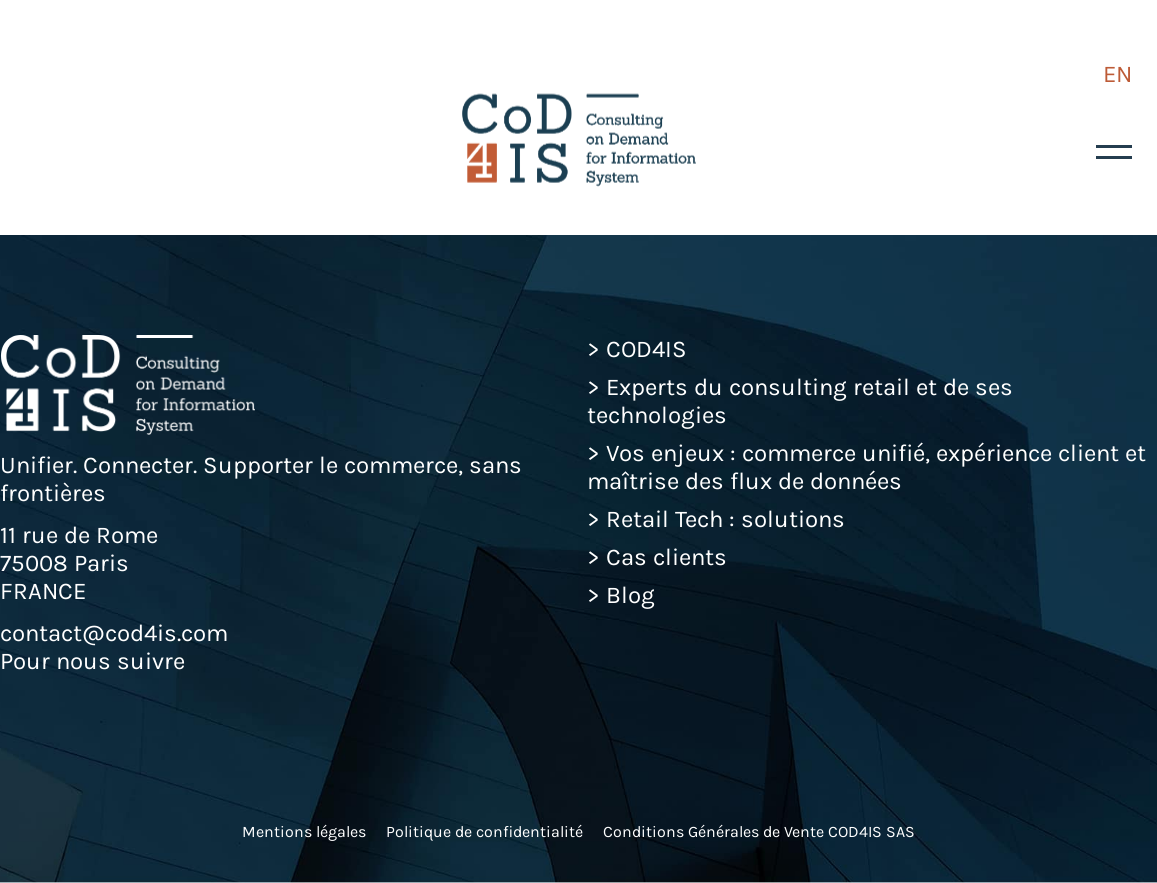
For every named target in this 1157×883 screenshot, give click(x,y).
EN (1117, 74)
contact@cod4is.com (114, 633)
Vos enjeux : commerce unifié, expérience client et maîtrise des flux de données (866, 467)
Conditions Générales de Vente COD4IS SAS (759, 831)
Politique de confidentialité (484, 831)
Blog (630, 595)
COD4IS (646, 349)
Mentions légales (304, 831)
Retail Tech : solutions (725, 519)
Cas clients (666, 557)
